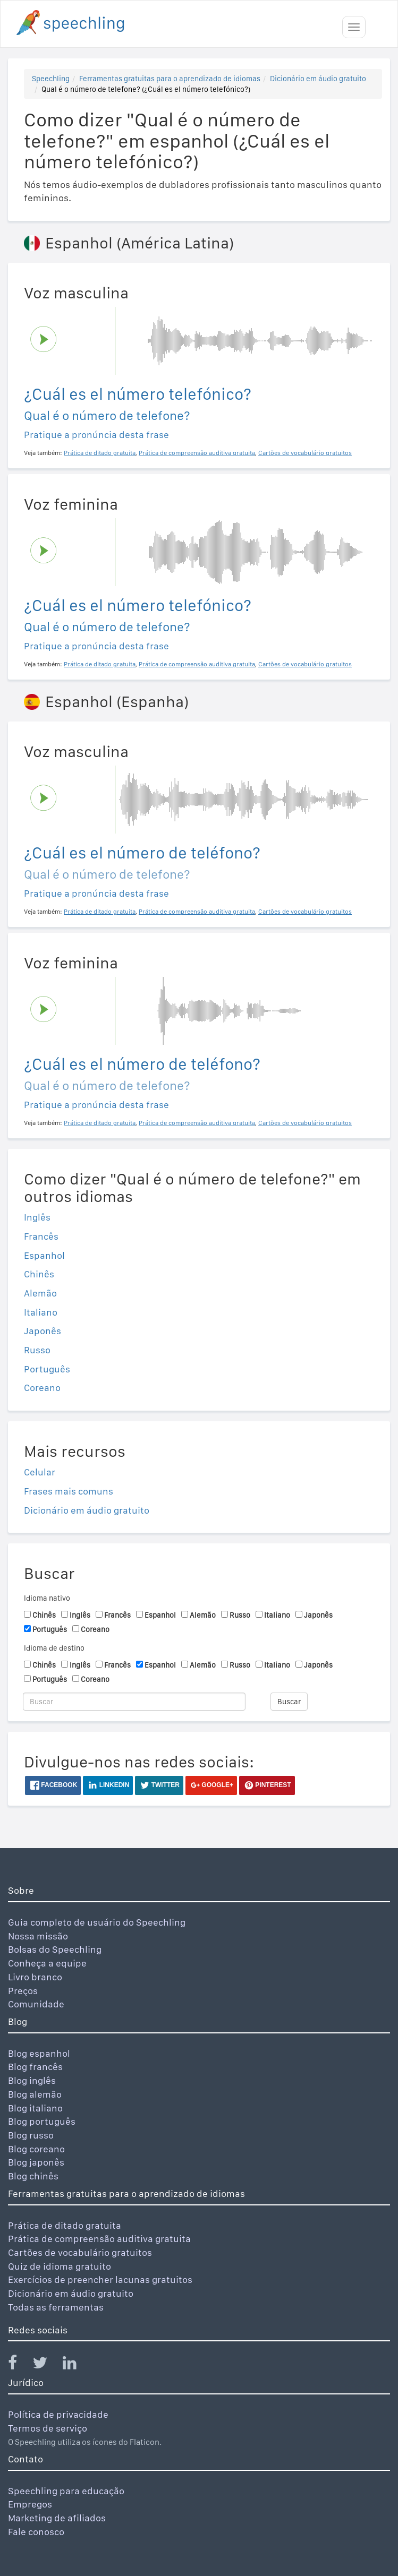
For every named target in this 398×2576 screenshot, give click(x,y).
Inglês (37, 1217)
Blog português (41, 2121)
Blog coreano (36, 2148)
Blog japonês (36, 2162)
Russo (37, 1349)
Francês (41, 1236)
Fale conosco (36, 2531)
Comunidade (36, 2004)
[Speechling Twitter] (46, 2365)
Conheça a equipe (47, 1963)
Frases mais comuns (68, 1491)
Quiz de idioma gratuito (59, 2266)
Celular (39, 1472)
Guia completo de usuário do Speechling (96, 1922)
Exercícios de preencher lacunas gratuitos (100, 2279)
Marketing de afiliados (57, 2517)
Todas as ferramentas (56, 2307)
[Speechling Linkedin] (76, 2365)
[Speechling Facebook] (19, 2365)
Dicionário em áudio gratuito (318, 78)
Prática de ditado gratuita (64, 2225)
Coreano (42, 1387)
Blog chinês (33, 2176)
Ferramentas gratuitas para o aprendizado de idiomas (169, 78)
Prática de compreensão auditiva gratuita (99, 2238)
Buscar (289, 1701)
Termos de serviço (47, 2428)
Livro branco (35, 1976)
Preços (23, 1990)
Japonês (42, 1330)
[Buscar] (134, 1702)
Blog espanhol (39, 2053)
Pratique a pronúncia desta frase (96, 434)
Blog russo (31, 2135)
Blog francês (35, 2066)
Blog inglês (32, 2080)
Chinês (39, 1274)
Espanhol (44, 1255)
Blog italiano (35, 2108)
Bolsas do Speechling (54, 1949)
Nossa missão (38, 1936)
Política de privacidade (58, 2414)
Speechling (51, 78)
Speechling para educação (66, 2490)
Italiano (40, 1312)
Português (47, 1369)
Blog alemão (35, 2094)
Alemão (40, 1293)
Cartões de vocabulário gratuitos (80, 2252)
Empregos (30, 2504)
